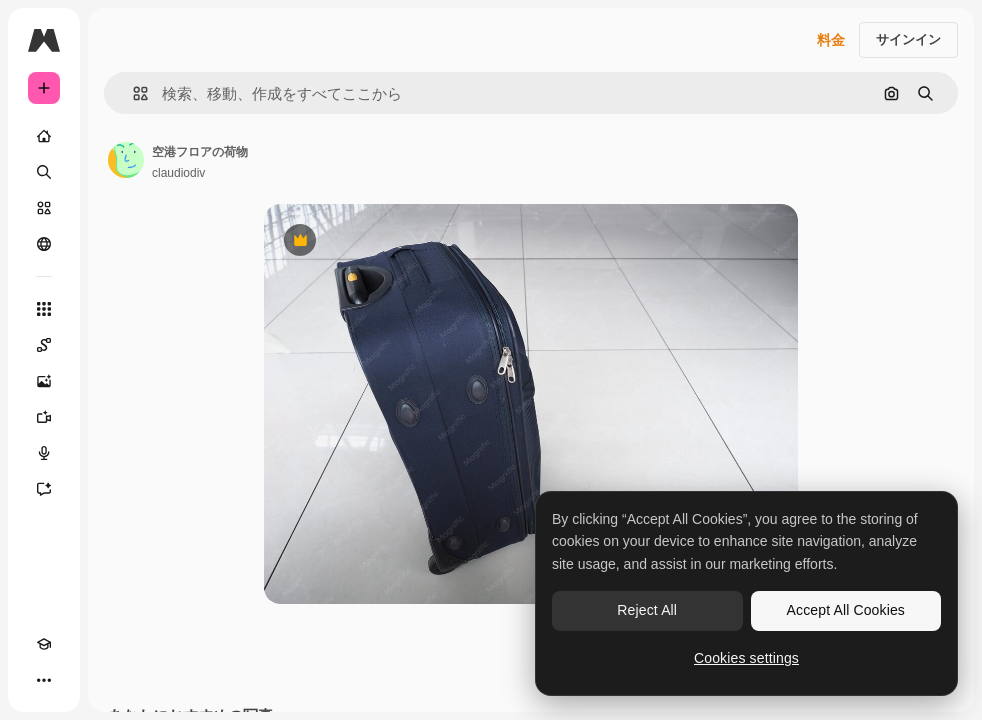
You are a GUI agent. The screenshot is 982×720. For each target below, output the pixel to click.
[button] (132, 93)
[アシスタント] (44, 489)
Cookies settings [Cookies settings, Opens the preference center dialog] (746, 658)
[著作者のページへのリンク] (126, 160)
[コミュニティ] (44, 244)
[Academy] (44, 644)
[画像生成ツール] (44, 381)
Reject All (647, 610)
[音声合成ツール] (44, 453)
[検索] (44, 172)
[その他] (44, 680)
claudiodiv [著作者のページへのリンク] (178, 173)
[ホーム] (44, 136)
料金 (831, 40)
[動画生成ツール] (44, 417)
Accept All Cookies (846, 610)
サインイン (908, 39)
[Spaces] (44, 345)
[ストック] (44, 208)
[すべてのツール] (44, 309)
